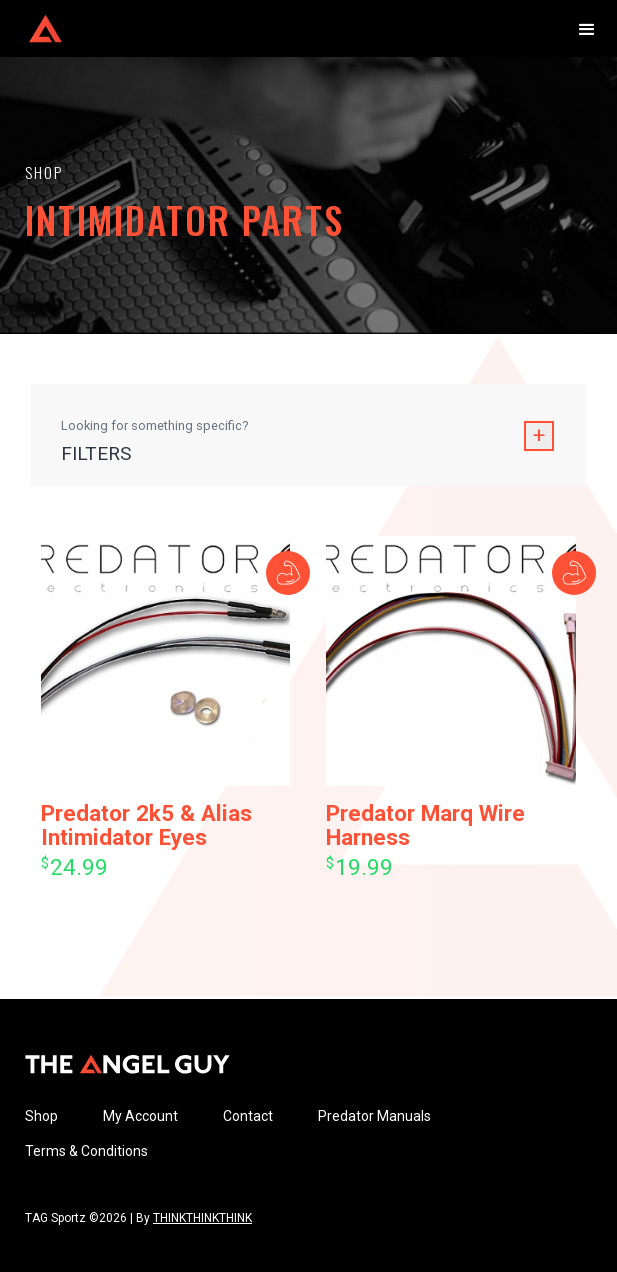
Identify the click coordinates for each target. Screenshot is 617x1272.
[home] (40, 28)
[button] (587, 28)
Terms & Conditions (86, 1151)
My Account (140, 1116)
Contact (248, 1116)
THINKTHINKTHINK (202, 1218)
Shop (41, 1116)
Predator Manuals (374, 1116)
